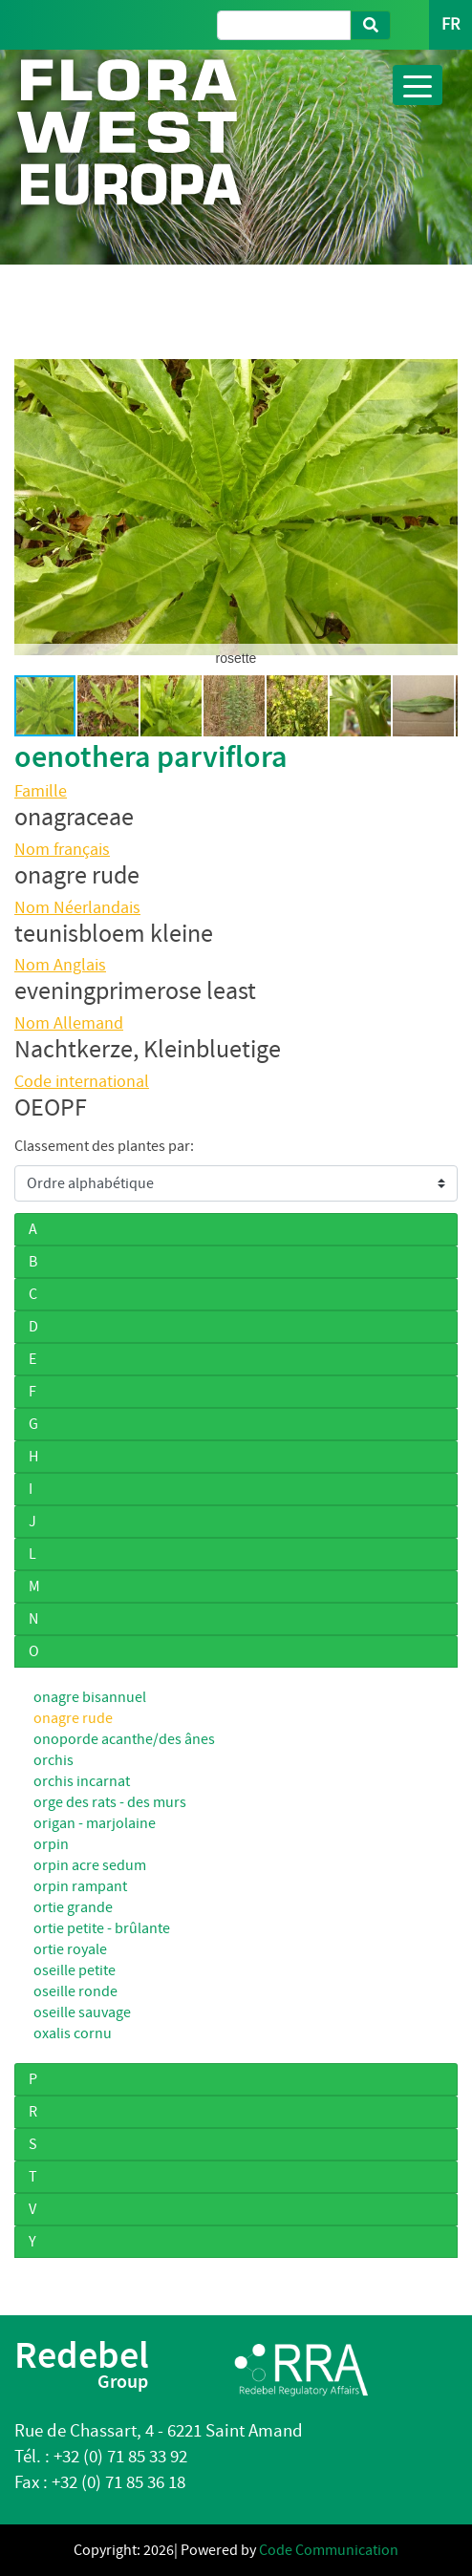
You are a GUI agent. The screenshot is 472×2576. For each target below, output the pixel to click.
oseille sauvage (82, 2012)
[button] (31, 507)
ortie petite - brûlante (101, 1928)
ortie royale (70, 1949)
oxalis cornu (72, 2033)
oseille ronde (75, 1991)
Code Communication (328, 2550)
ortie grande (73, 1907)
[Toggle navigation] (417, 85)
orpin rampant (80, 1886)
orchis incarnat (81, 1781)
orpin (51, 1844)
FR (450, 24)
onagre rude (73, 1718)
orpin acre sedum (89, 1865)
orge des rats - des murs (109, 1802)
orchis (53, 1760)
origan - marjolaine (94, 1823)
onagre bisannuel (89, 1697)
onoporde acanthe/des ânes (124, 1739)
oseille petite (74, 1970)
